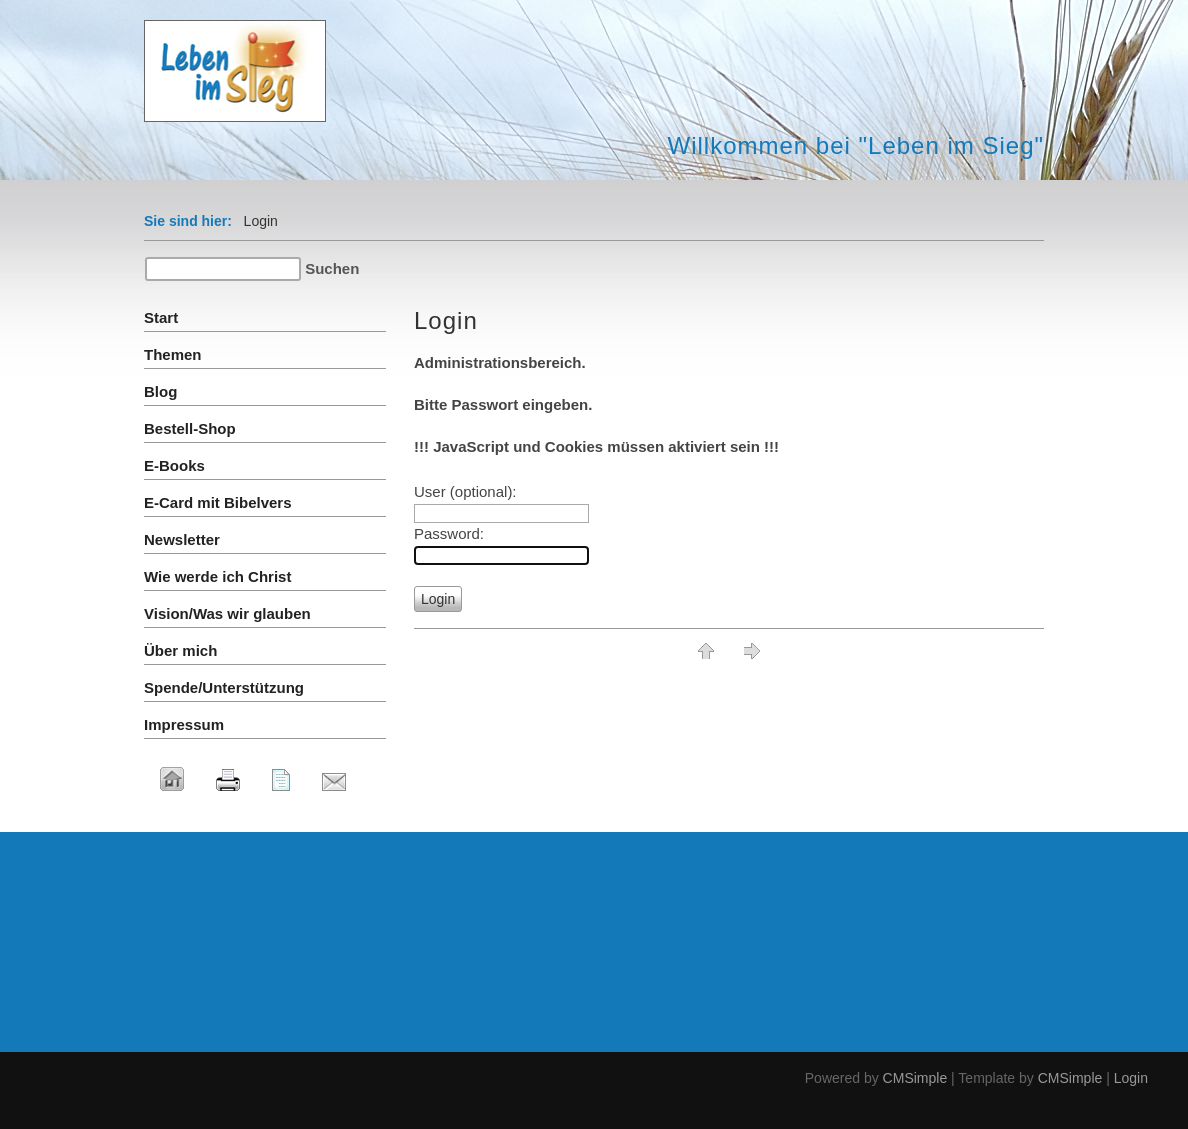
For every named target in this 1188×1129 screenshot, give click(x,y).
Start (161, 317)
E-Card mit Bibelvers (218, 502)
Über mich (180, 650)
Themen (173, 354)
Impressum (184, 724)
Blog (160, 391)
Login (1131, 1078)
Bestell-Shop (190, 428)
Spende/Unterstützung (224, 687)
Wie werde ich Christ (217, 576)
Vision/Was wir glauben (227, 613)
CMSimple (915, 1078)
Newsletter (182, 539)
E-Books (174, 465)
